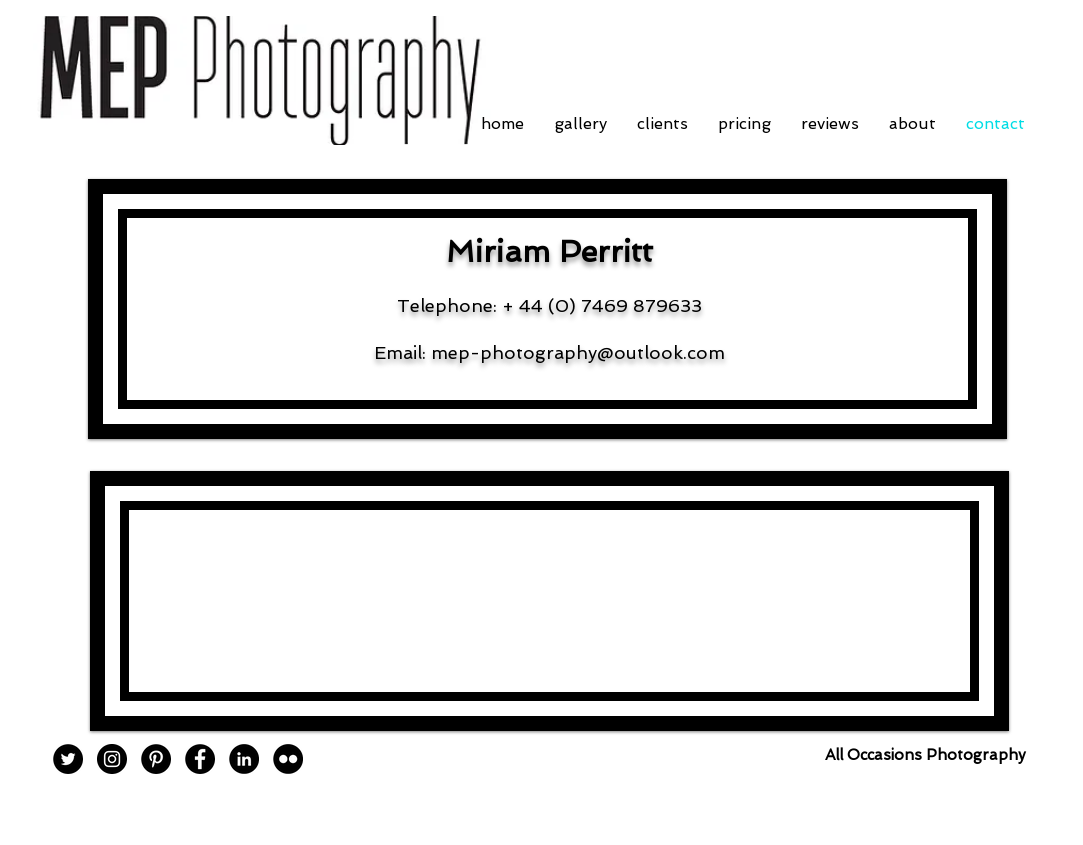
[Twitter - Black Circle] (68, 759)
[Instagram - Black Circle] (112, 759)
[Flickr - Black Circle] (288, 759)
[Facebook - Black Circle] (200, 759)
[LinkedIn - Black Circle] (244, 759)
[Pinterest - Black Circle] (156, 759)
